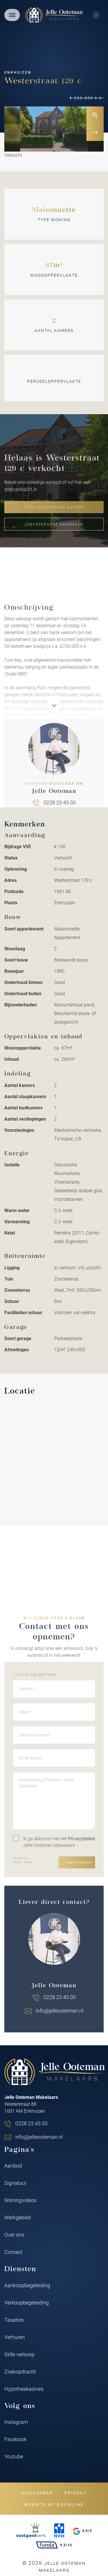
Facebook (15, 2439)
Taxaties (14, 2319)
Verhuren (14, 2337)
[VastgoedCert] (31, 2530)
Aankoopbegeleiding (27, 2285)
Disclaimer (37, 2492)
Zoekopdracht (20, 2371)
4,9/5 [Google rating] (82, 2530)
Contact (13, 2251)
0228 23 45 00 (31, 2123)
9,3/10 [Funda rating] (54, 2545)
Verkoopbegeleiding (26, 2302)
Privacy (76, 2492)
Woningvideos (20, 2200)
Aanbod (13, 2165)
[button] (54, 151)
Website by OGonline (54, 2504)
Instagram (16, 2421)
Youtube (13, 2456)
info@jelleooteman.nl (39, 2136)
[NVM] (59, 2530)
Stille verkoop (19, 2354)
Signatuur (15, 2182)
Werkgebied (17, 2217)
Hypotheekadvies (23, 2388)
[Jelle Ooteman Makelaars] (54, 14)
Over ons (14, 2234)
